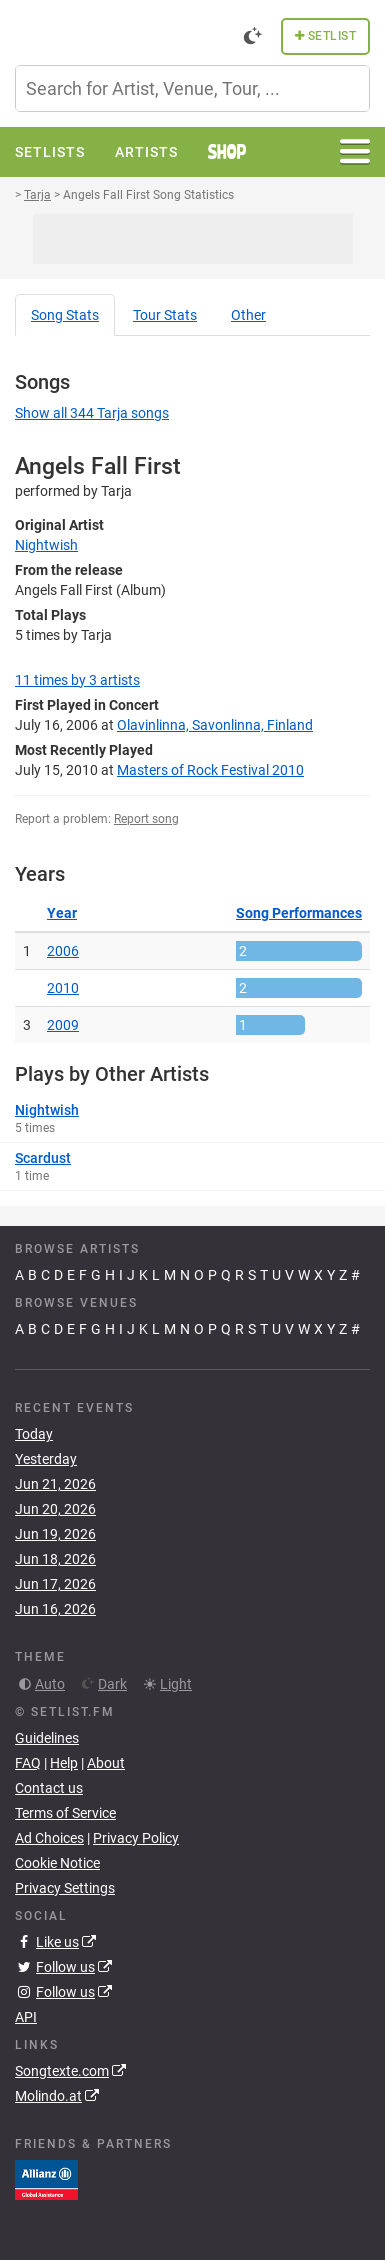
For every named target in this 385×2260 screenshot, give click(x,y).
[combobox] (192, 88)
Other (248, 315)
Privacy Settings (65, 1888)
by (77, 680)
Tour (165, 315)
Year (62, 913)
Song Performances (299, 913)
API (26, 2017)
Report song (146, 819)
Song (65, 315)
